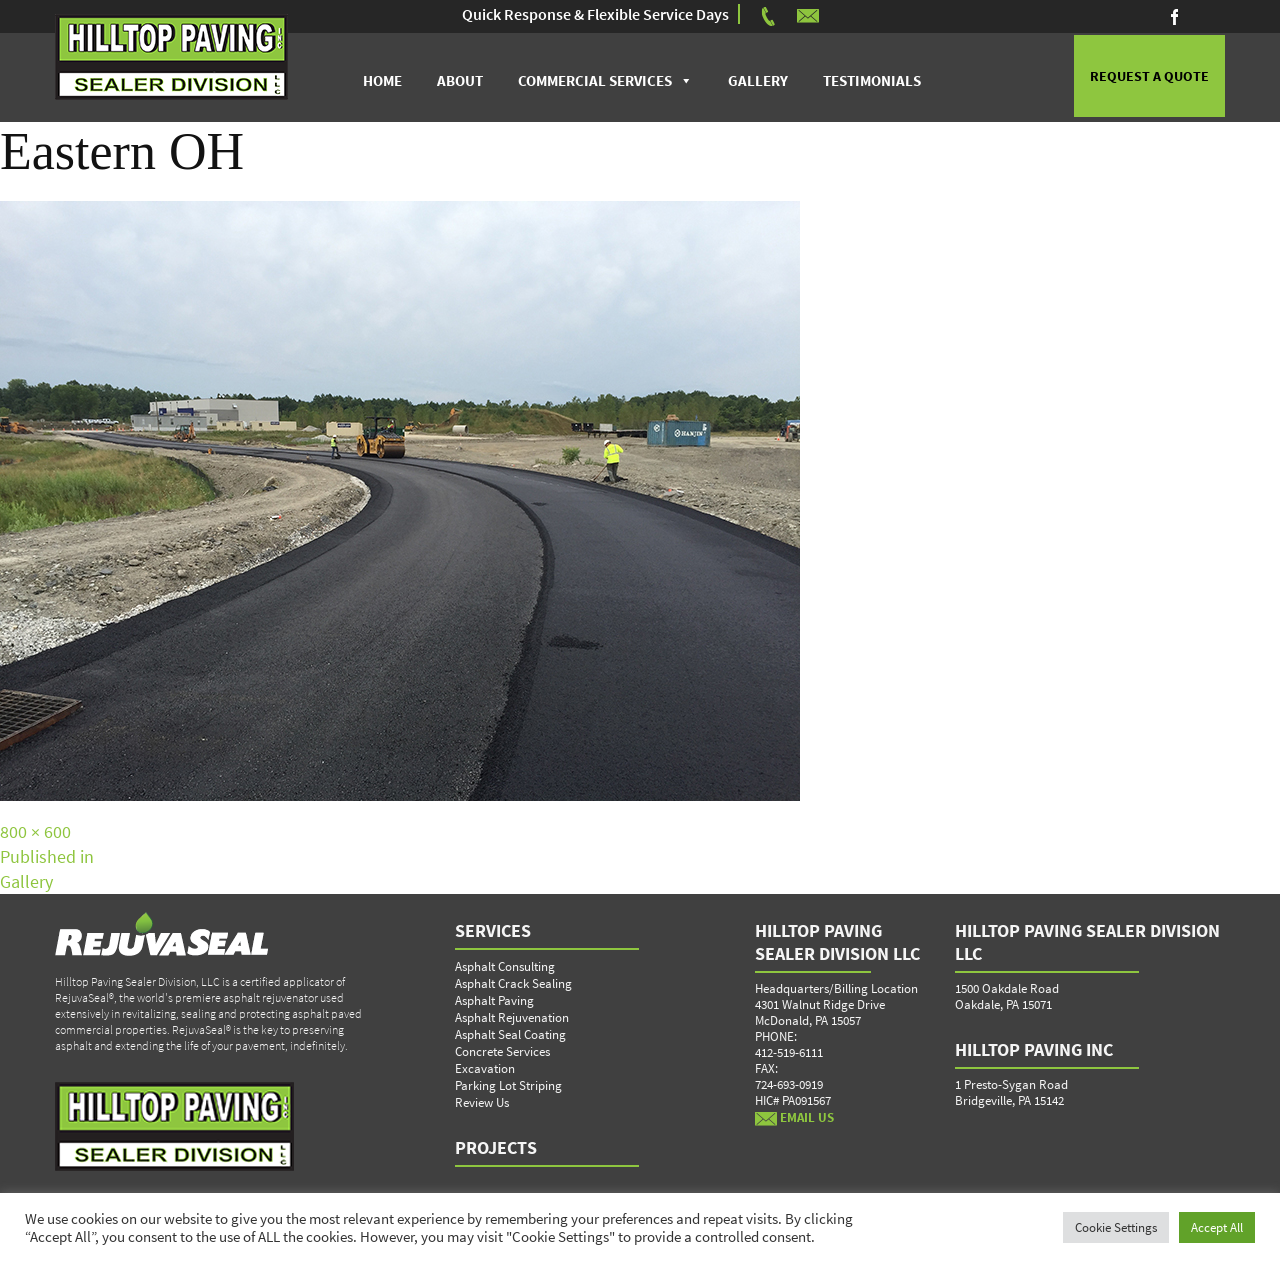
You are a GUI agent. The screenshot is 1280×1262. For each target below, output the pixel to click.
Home (381, 80)
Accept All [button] (1217, 1227)
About (459, 80)
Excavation (485, 1069)
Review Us (482, 1103)
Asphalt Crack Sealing (513, 984)
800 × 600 (35, 832)
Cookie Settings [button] (1116, 1227)
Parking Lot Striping (508, 1086)
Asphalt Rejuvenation (512, 1018)
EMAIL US (794, 1118)
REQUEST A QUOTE (1148, 78)
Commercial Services (594, 80)
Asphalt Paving (494, 1001)
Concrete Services (502, 1052)
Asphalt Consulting (505, 967)
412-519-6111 (789, 1053)
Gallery (757, 80)
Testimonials (871, 80)
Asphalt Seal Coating (510, 1035)
